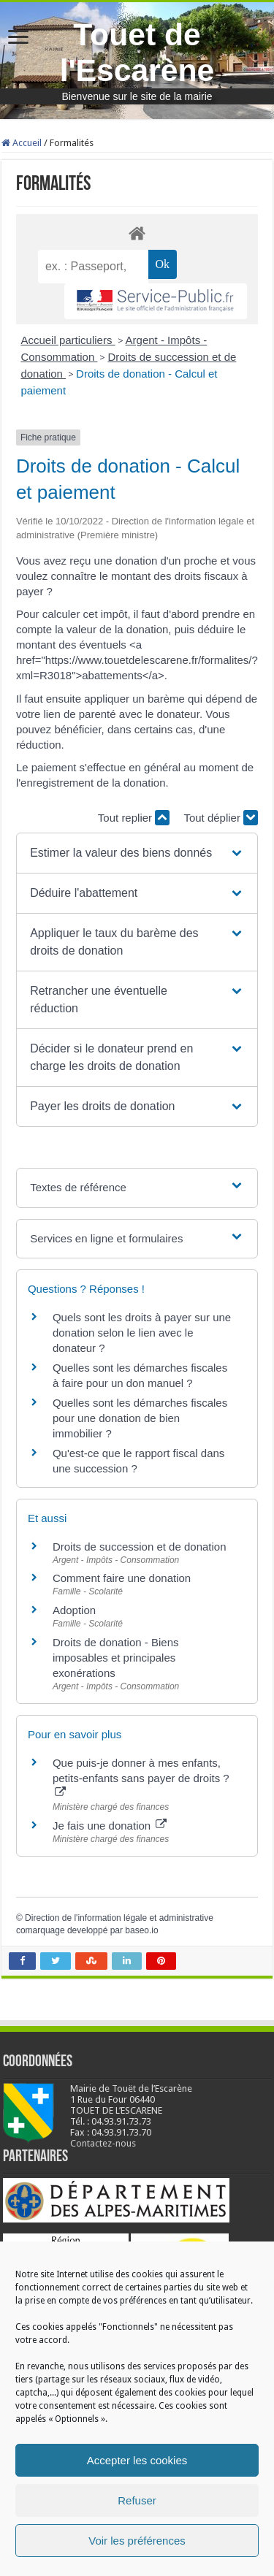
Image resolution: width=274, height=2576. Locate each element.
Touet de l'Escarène (137, 52)
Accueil (21, 142)
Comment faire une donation (122, 1578)
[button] (137, 853)
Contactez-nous (103, 2143)
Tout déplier (220, 817)
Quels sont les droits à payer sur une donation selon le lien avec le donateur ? (142, 1332)
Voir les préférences (137, 2540)
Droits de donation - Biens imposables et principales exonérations (116, 1657)
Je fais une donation (110, 1825)
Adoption (74, 1610)
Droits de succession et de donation (140, 1546)
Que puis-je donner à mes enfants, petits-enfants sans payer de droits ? (141, 1777)
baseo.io (141, 1930)
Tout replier (134, 817)
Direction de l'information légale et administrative (119, 1918)
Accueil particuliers (67, 340)
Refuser (137, 2500)
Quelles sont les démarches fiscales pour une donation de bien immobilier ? (140, 1418)
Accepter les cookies (137, 2460)
